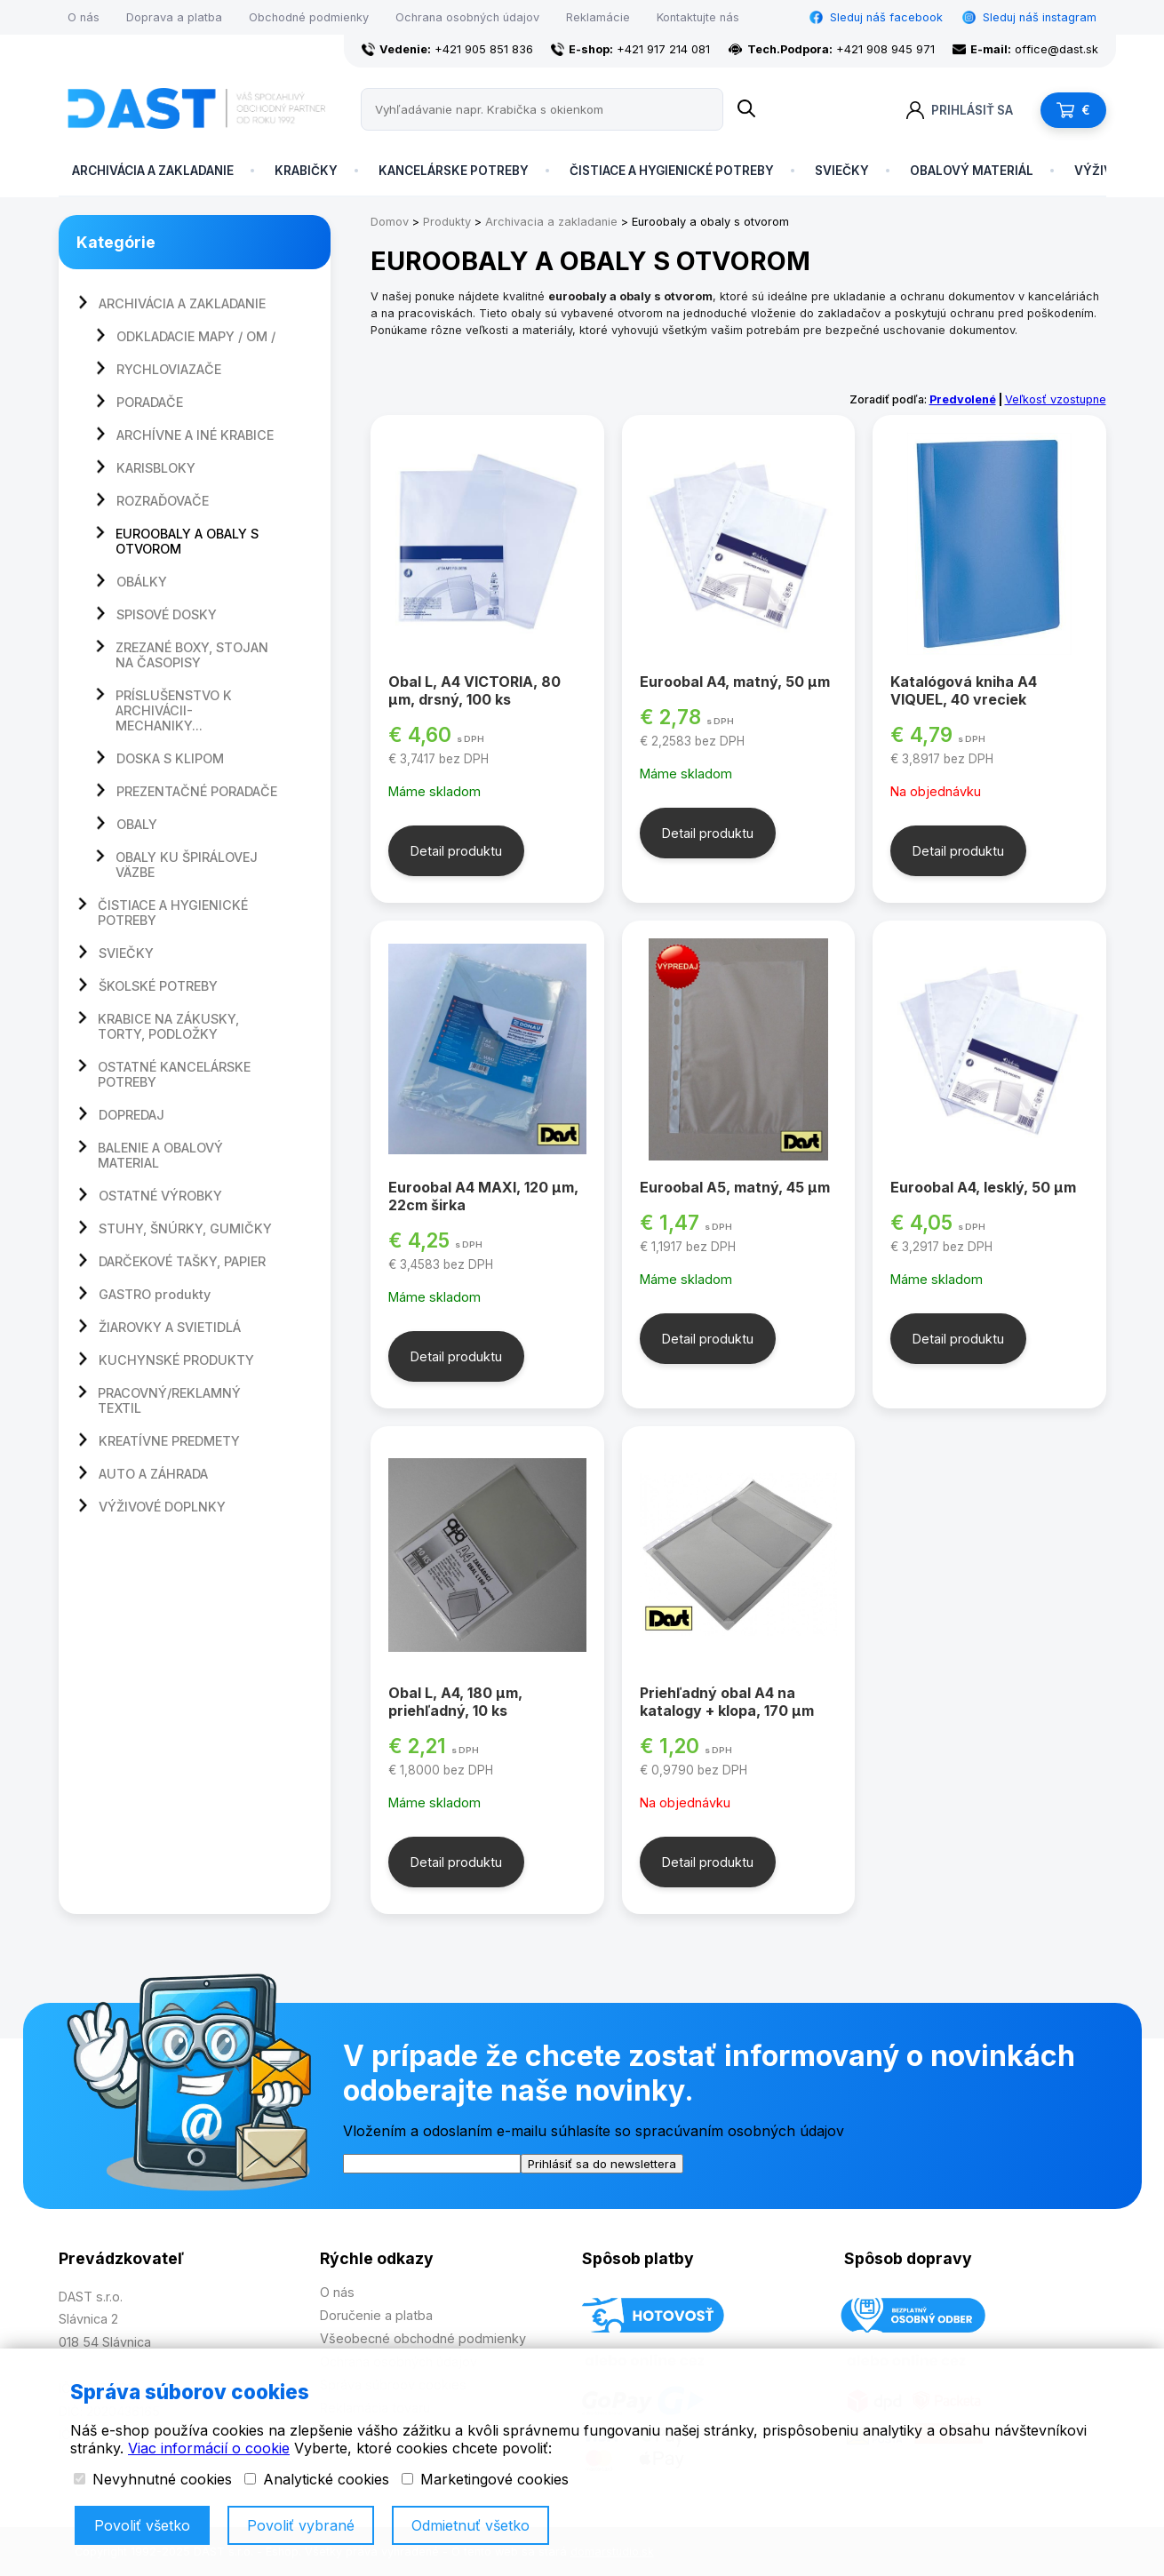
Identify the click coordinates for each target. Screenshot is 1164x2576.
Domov (390, 221)
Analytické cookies (316, 2479)
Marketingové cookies (485, 2479)
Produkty (447, 221)
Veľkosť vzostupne (1055, 399)
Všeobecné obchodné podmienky (423, 2338)
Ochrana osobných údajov (467, 17)
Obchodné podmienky (309, 17)
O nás (84, 17)
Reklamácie (598, 17)
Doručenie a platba (376, 2315)
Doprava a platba (174, 17)
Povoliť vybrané (301, 2525)
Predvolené (962, 399)
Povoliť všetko (142, 2525)
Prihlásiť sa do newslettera (602, 2164)
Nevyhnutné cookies (153, 2479)
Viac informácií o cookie (209, 2448)
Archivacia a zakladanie (551, 221)
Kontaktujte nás (698, 17)
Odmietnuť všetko (470, 2525)
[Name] (746, 109)
